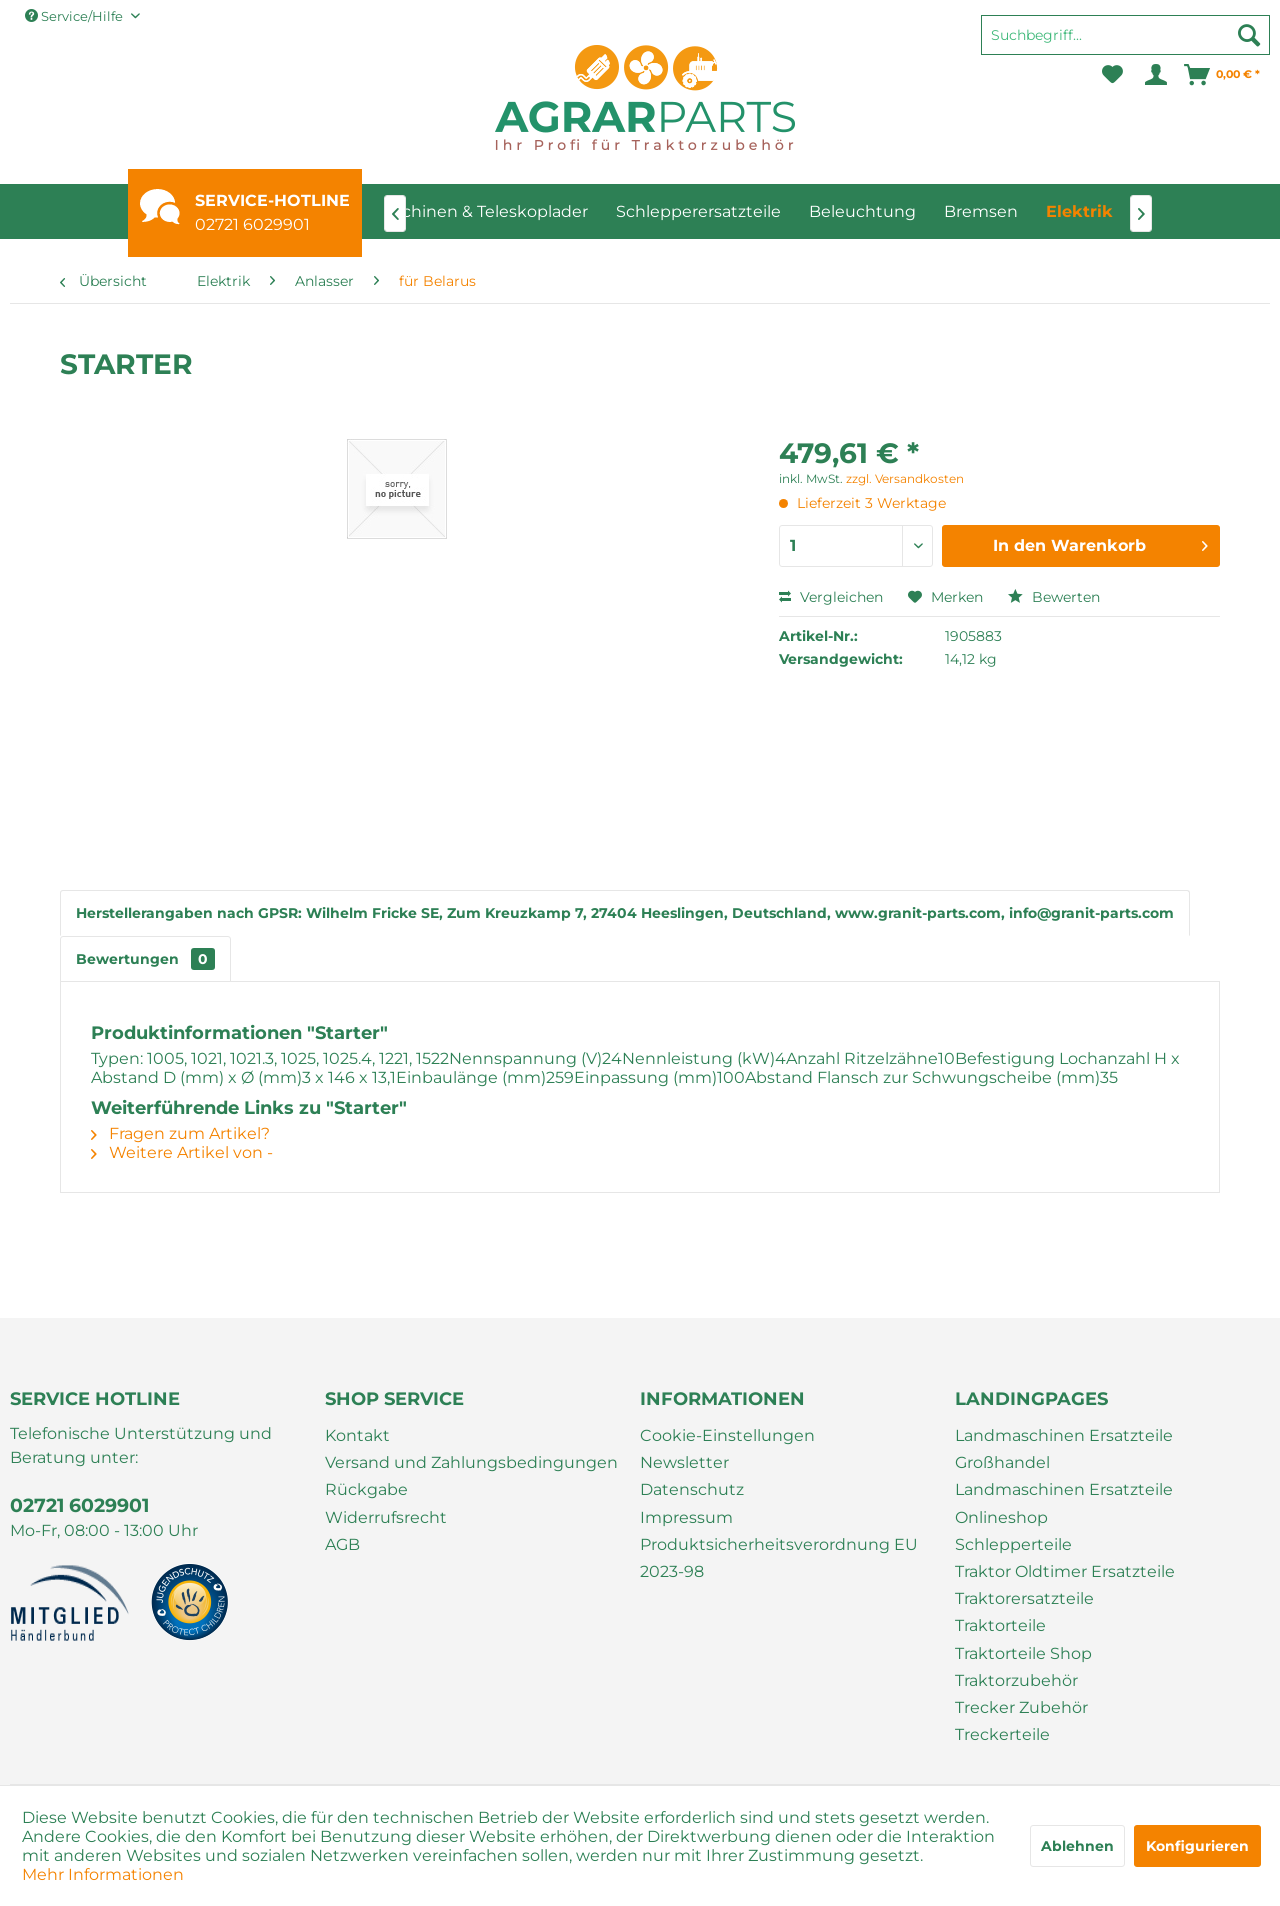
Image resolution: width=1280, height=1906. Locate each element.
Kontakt (357, 1435)
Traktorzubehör (1016, 1680)
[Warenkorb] (1223, 75)
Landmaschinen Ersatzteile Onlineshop (1064, 1503)
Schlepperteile (1013, 1544)
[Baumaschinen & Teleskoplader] (462, 211)
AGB (342, 1544)
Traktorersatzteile (1024, 1598)
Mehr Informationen (103, 1874)
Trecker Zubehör (1021, 1707)
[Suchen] (1249, 35)
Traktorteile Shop (1023, 1653)
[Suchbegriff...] (1125, 35)
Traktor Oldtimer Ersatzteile (1065, 1571)
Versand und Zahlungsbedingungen (471, 1462)
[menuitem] (1125, 44)
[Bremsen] (981, 211)
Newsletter (684, 1462)
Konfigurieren (1197, 1846)
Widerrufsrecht (386, 1517)
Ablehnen (1077, 1846)
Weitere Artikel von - (182, 1152)
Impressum (686, 1517)
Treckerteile (1002, 1734)
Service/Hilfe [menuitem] (75, 16)
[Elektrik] (1079, 211)
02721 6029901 (252, 224)
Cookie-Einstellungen (727, 1435)
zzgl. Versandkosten (905, 478)
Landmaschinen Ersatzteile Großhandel (1064, 1449)
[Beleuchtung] (862, 211)
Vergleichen (831, 597)
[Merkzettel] (1112, 75)
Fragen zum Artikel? (180, 1133)
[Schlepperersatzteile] (698, 211)
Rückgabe (366, 1489)
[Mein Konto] (1154, 75)
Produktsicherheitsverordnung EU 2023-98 (779, 1558)
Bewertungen (145, 959)
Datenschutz (692, 1489)
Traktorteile (1000, 1625)
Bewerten (1054, 597)
